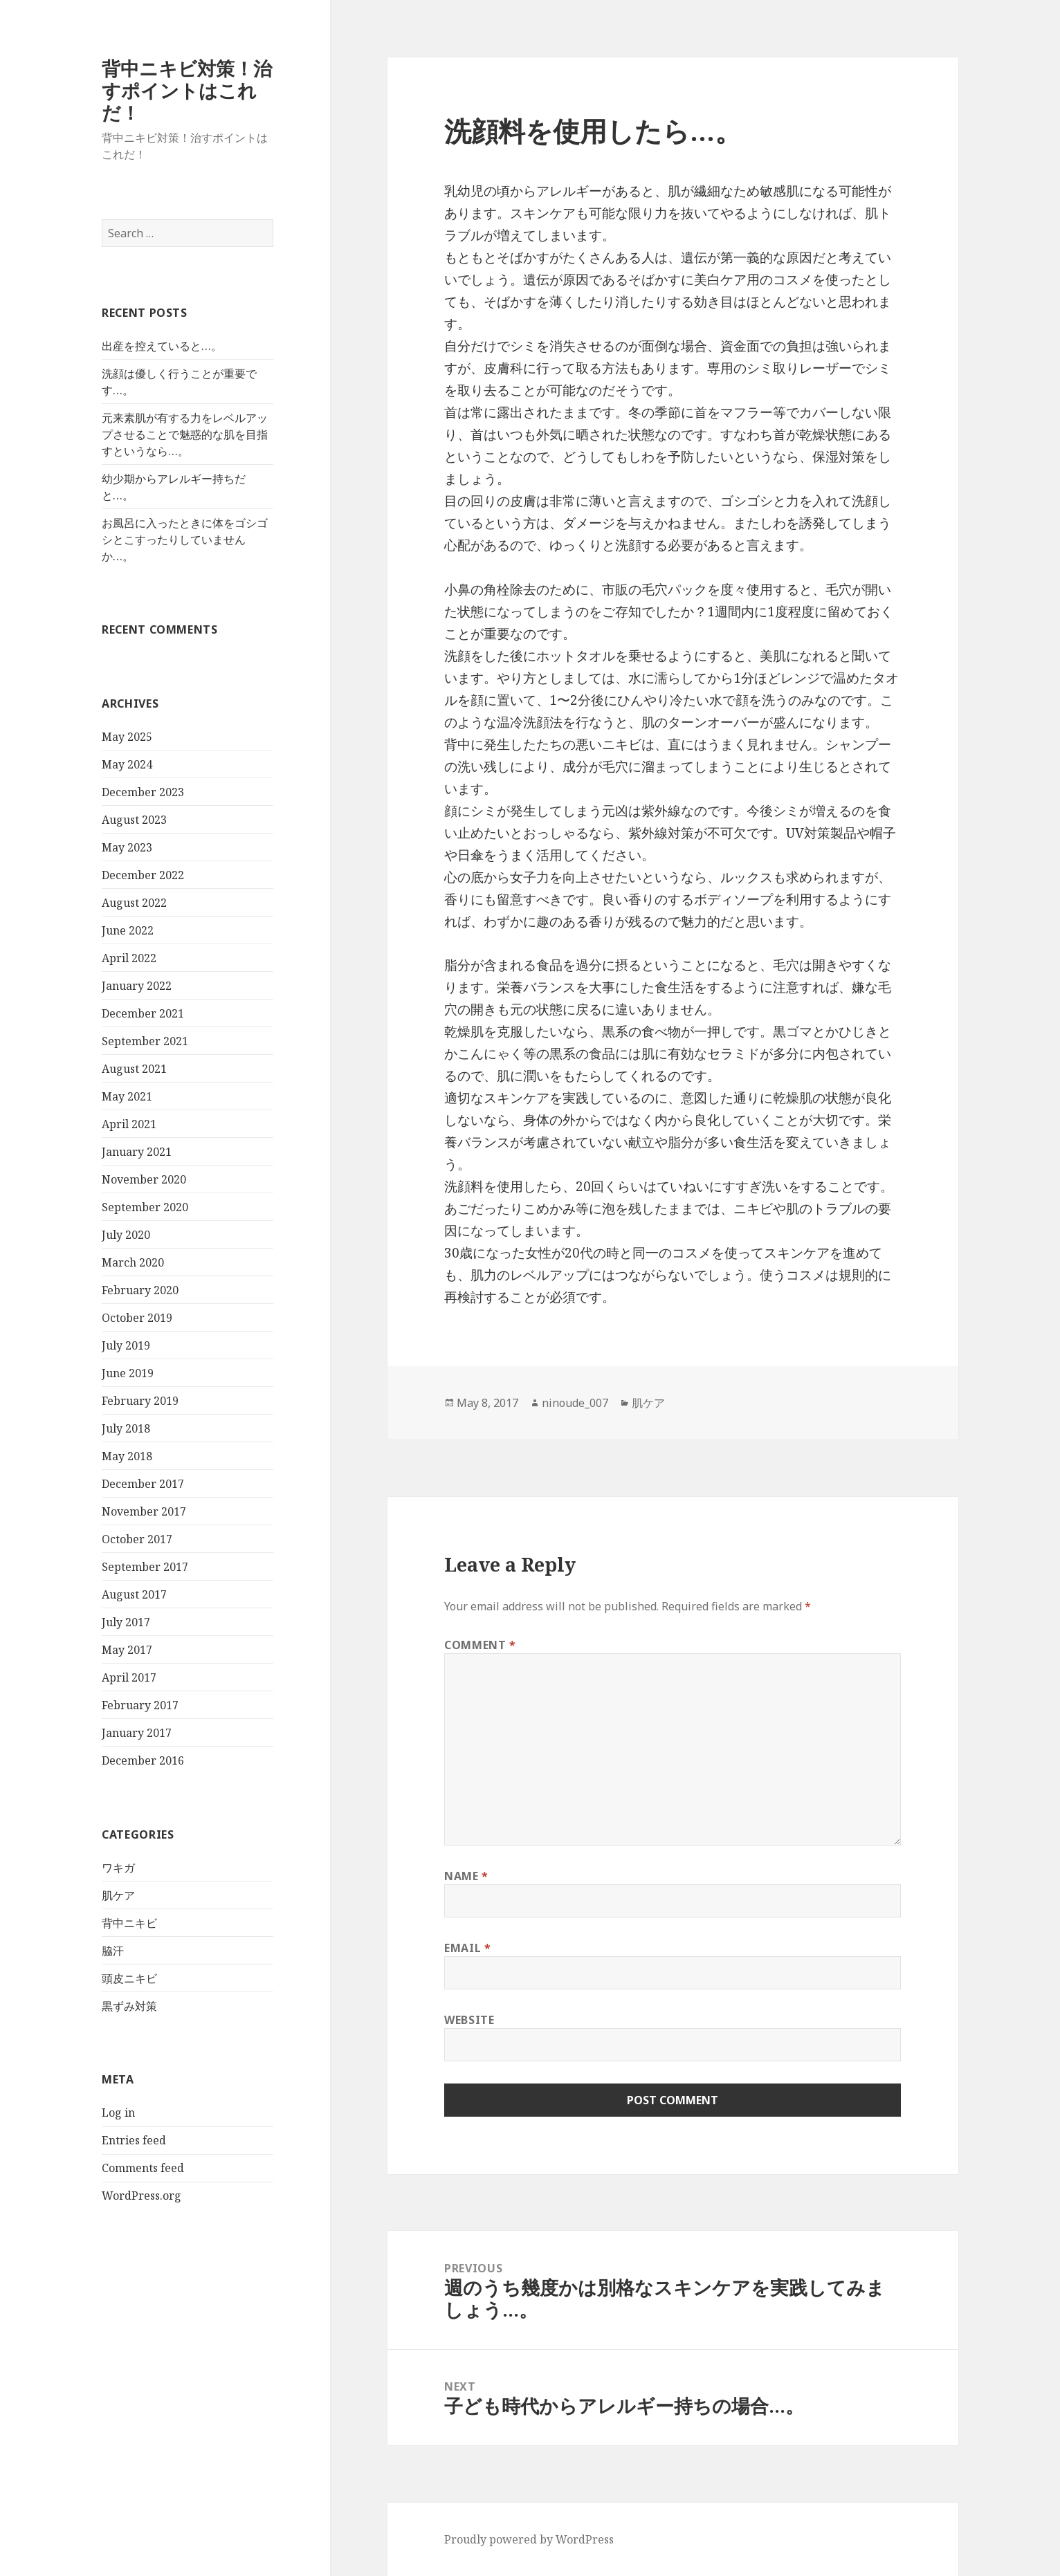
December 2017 (143, 1483)
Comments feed (143, 2167)
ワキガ (118, 1867)
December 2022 (143, 875)
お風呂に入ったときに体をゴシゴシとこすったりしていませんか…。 (185, 539)
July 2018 (126, 1428)
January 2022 (137, 985)
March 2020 (133, 1262)
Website (469, 2019)
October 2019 (137, 1317)
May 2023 (127, 847)
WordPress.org (141, 2195)
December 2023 (143, 792)
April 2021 (129, 1124)
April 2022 (129, 958)
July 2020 (126, 1234)
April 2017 (129, 1677)
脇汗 (113, 1950)
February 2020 (140, 1290)
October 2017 (137, 1539)
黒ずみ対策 (129, 2006)
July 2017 (126, 1622)
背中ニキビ (129, 1923)
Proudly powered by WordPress (529, 2539)
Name (466, 1876)
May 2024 (127, 764)
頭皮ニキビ (129, 1978)
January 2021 (137, 1151)
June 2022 (128, 930)
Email (467, 1948)
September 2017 (145, 1566)
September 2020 (145, 1207)
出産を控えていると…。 (162, 345)
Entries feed (134, 2140)
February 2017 (140, 1705)
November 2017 (144, 1511)
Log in (118, 2112)
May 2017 (127, 1649)
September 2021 (145, 1041)
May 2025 (127, 736)
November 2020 (144, 1179)
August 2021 (134, 1068)
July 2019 (126, 1345)
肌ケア (118, 1895)
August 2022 (134, 902)
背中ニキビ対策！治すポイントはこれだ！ (187, 90)
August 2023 (134, 819)
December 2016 (143, 1760)
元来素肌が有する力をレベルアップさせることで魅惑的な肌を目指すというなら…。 (185, 434)
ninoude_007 (575, 1402)
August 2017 (134, 1594)
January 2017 (137, 1732)
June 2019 (128, 1373)
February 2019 (140, 1400)
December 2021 (143, 1013)
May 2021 (127, 1096)
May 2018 (127, 1456)
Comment (480, 1645)
